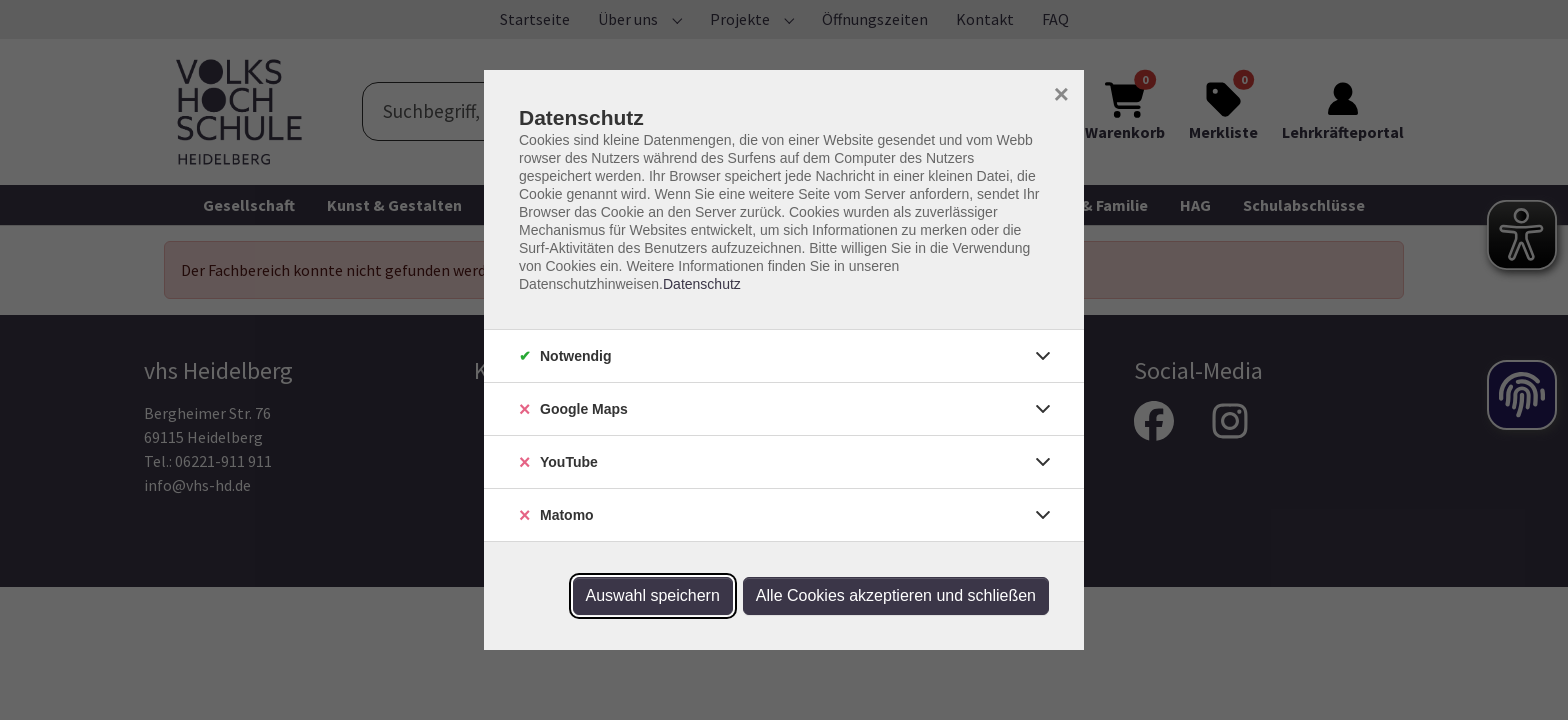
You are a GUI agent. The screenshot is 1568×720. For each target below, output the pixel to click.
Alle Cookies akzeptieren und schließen (896, 595)
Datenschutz (702, 284)
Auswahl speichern (653, 595)
